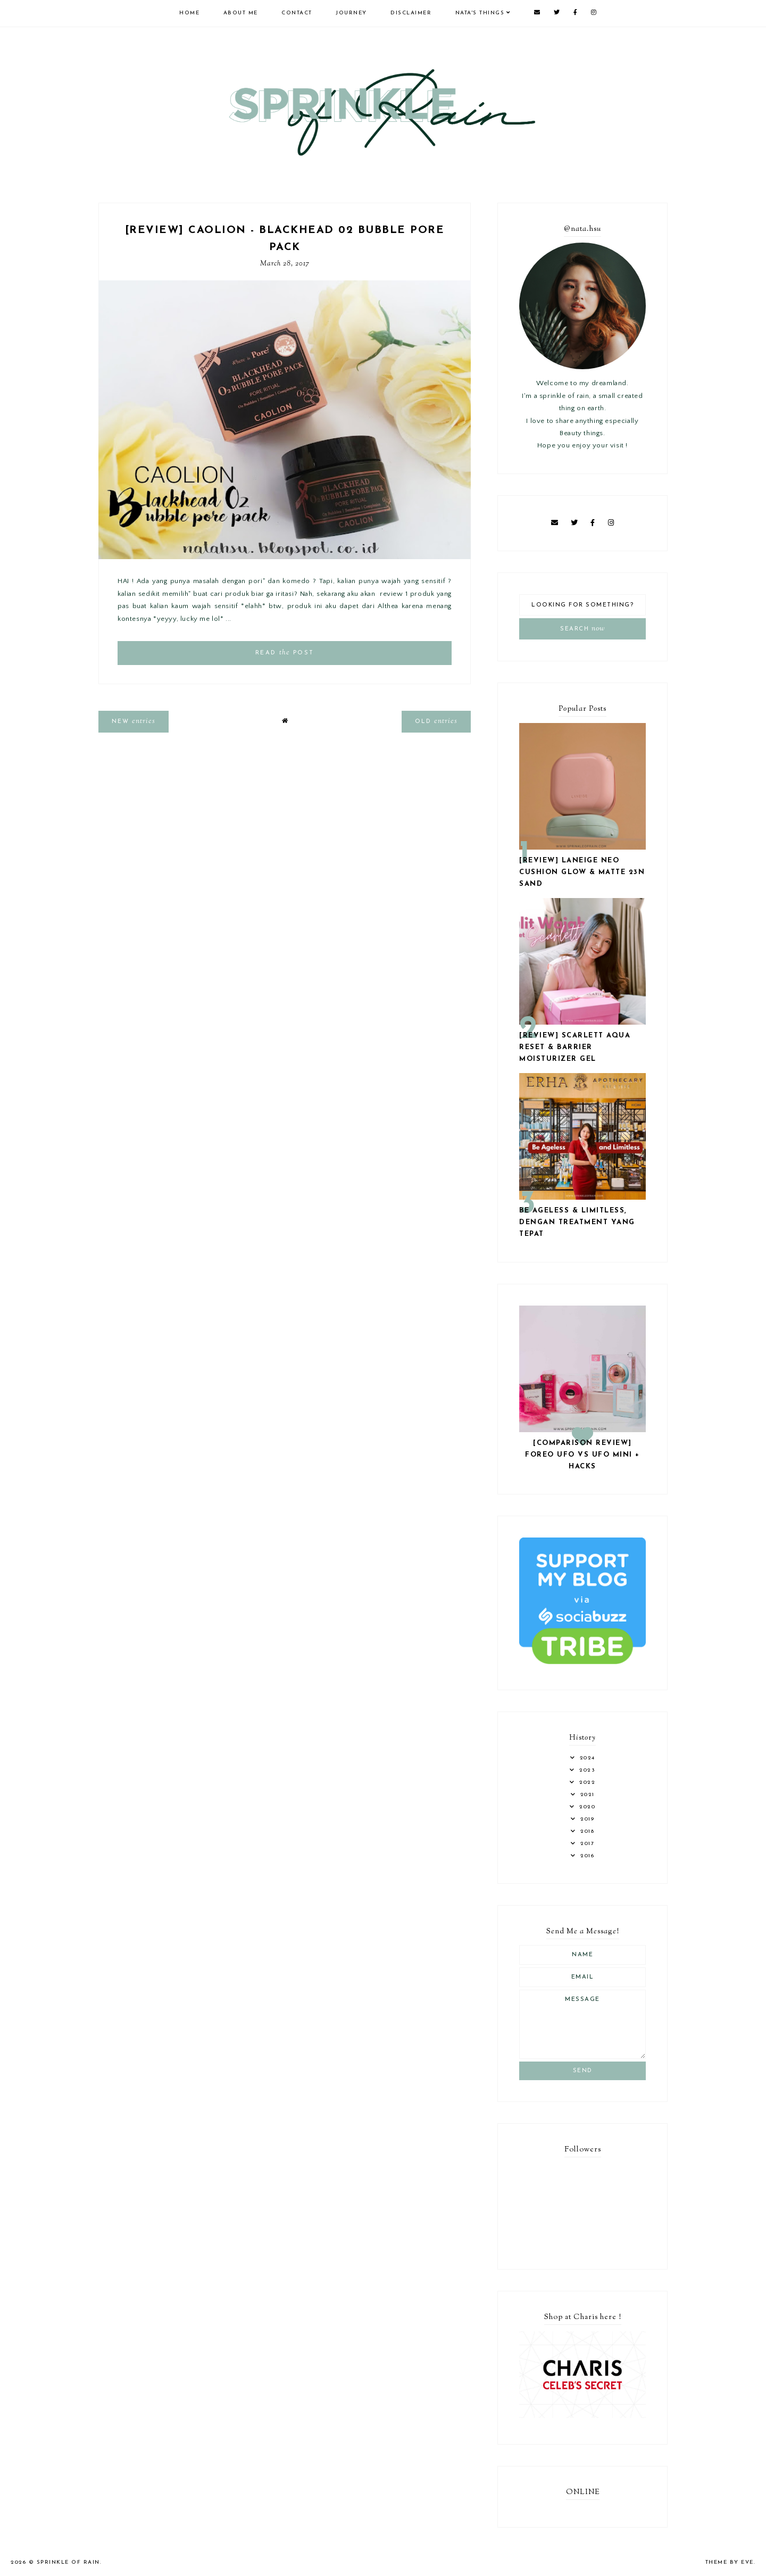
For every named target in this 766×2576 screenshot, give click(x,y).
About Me (240, 13)
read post (284, 652)
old (436, 721)
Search (582, 629)
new (133, 721)
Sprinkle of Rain (68, 2562)
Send (583, 2071)
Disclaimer (410, 13)
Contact (296, 13)
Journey (351, 13)
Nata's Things (480, 13)
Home (189, 13)
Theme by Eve (729, 2562)
